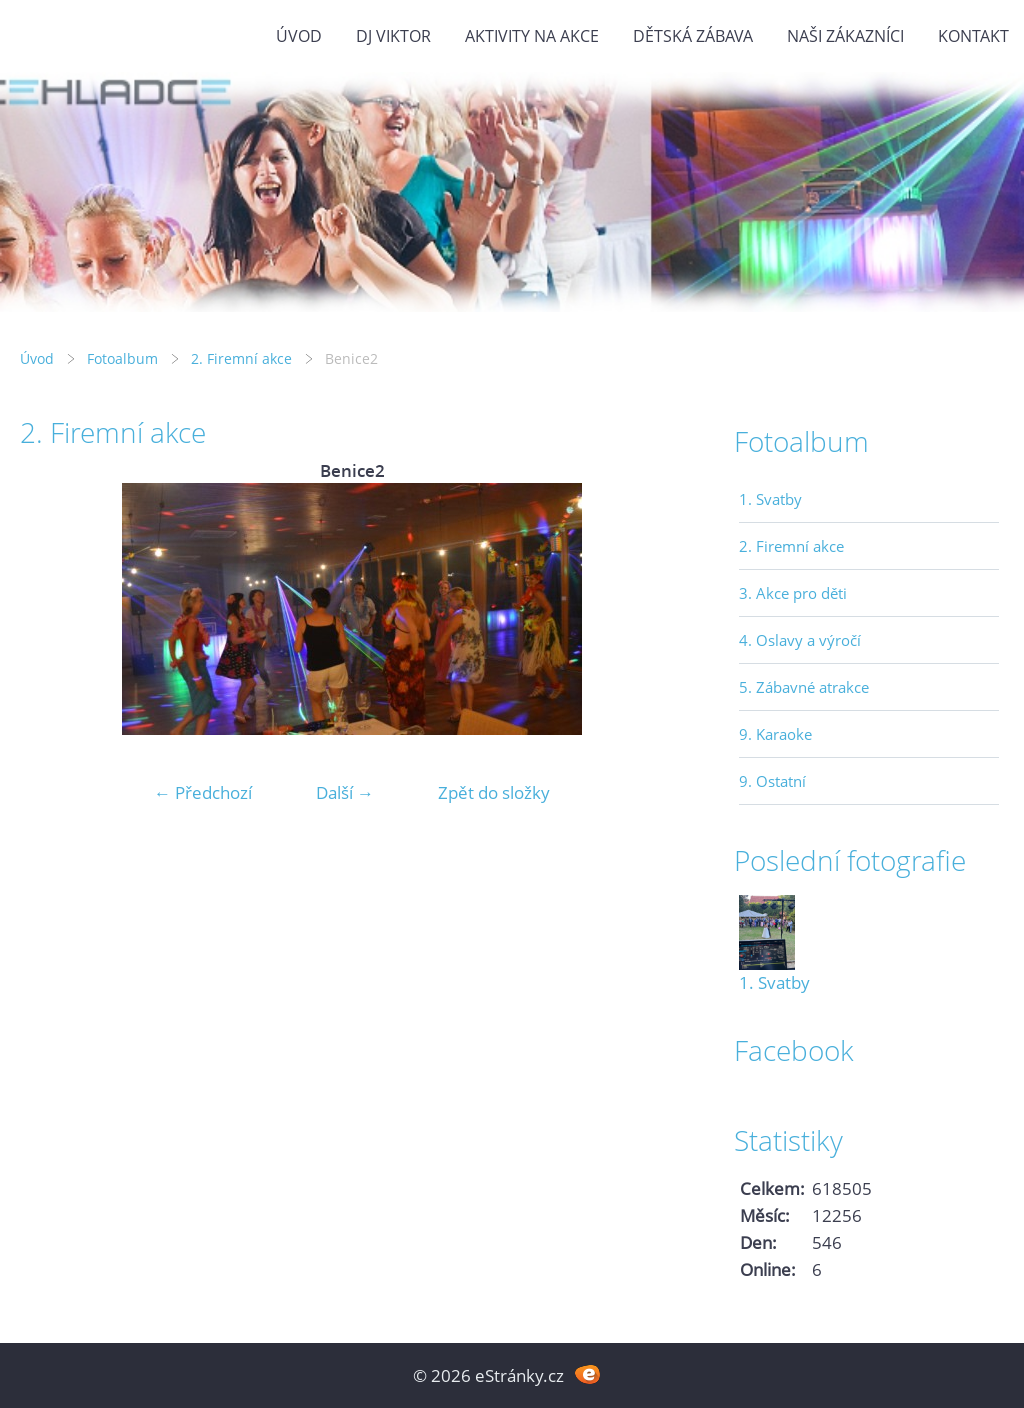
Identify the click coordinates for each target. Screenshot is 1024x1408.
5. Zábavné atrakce (804, 687)
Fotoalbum (122, 358)
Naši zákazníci (845, 36)
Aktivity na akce (532, 36)
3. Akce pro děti (793, 593)
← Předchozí (203, 792)
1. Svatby (770, 499)
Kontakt (973, 36)
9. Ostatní (772, 781)
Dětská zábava (693, 36)
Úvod (299, 36)
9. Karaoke (775, 734)
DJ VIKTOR (393, 36)
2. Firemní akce (241, 358)
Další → (345, 792)
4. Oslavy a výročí (800, 640)
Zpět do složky (494, 792)
